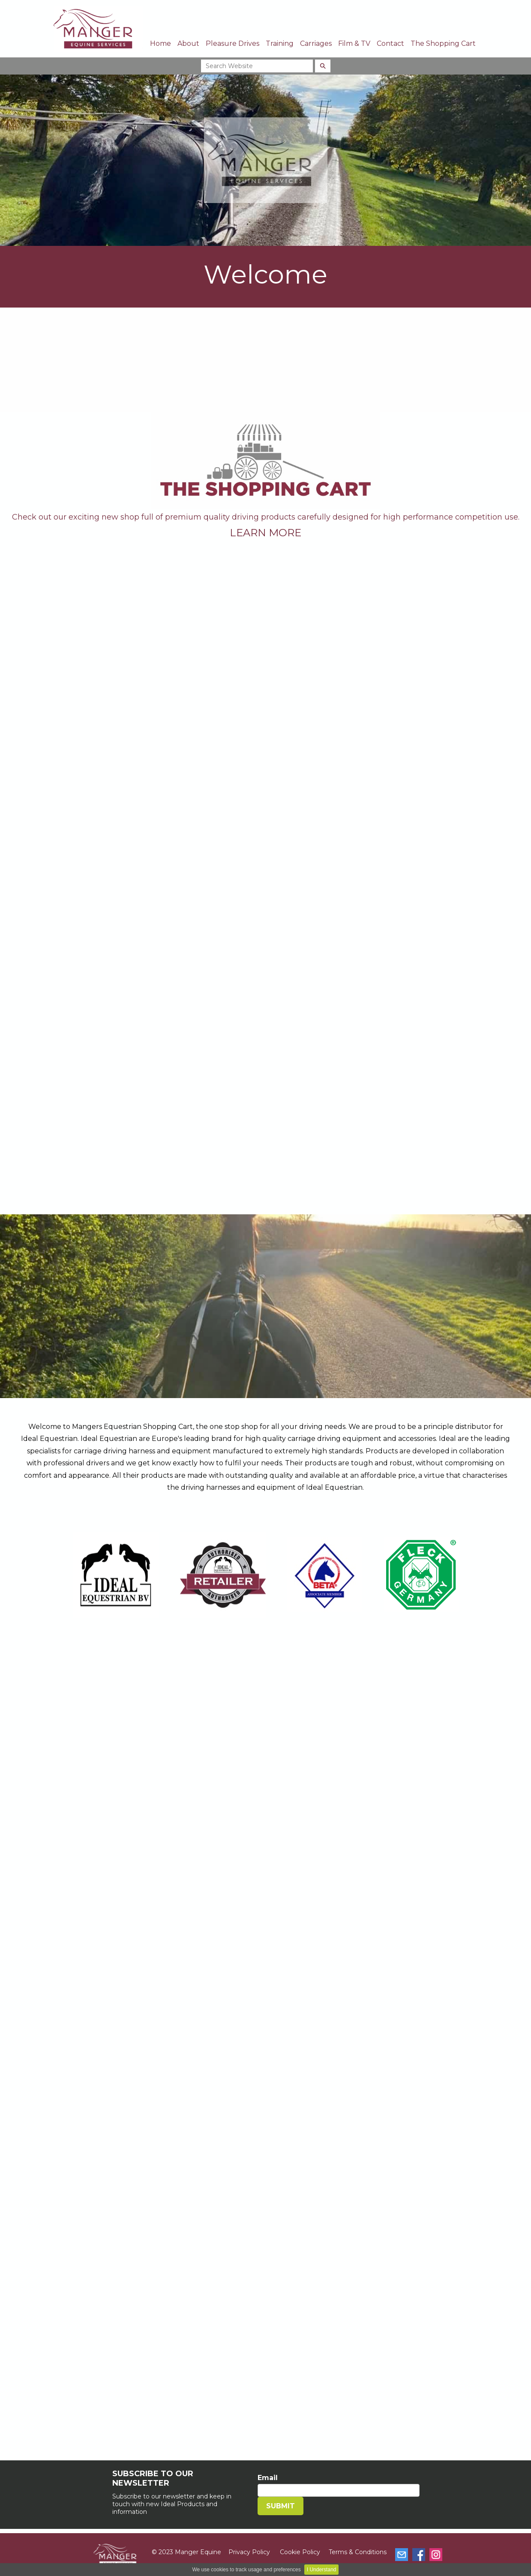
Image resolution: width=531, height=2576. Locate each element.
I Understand (321, 2570)
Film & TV (354, 43)
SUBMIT (280, 2506)
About (188, 43)
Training (280, 43)
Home (160, 43)
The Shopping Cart (443, 43)
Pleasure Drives (232, 43)
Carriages (316, 43)
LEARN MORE (265, 532)
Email (268, 2478)
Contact (390, 43)
